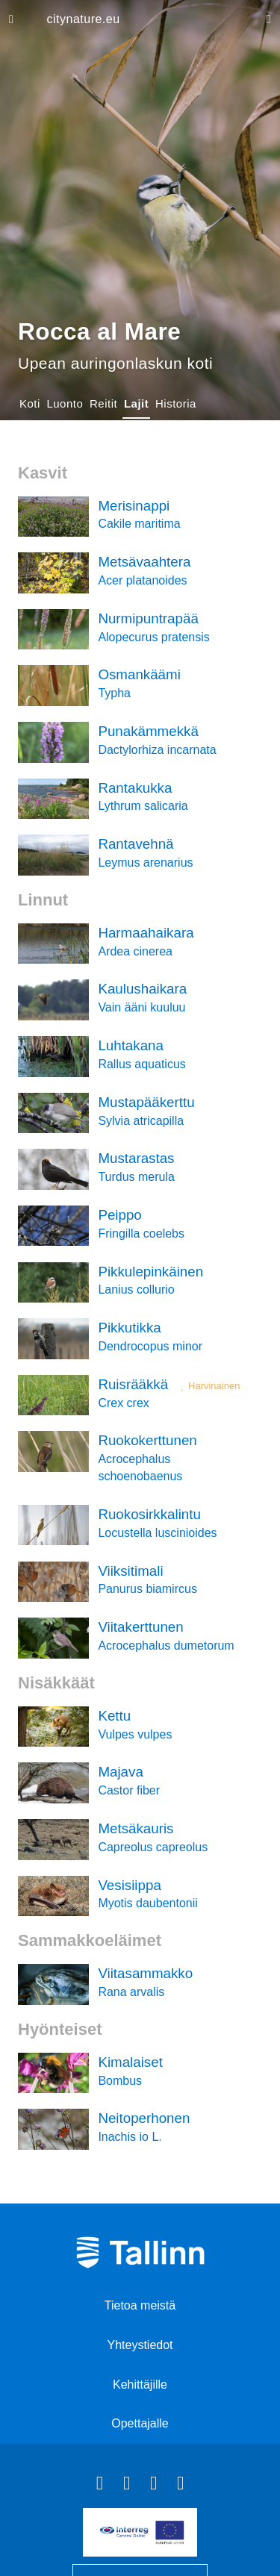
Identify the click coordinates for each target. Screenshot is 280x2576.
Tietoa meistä (140, 2305)
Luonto (64, 403)
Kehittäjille (140, 2384)
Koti (29, 403)
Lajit (136, 403)
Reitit (103, 403)
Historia (175, 403)
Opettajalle (140, 2423)
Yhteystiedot (139, 2345)
